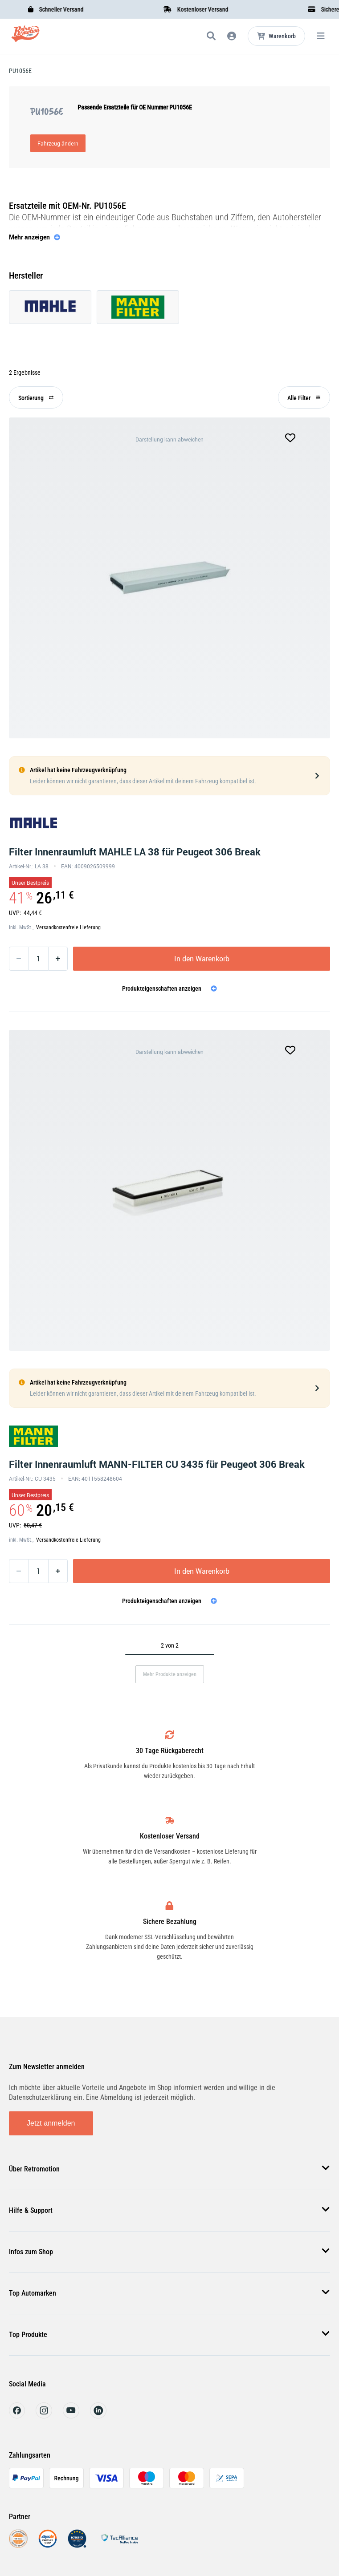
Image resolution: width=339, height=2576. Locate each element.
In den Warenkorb (201, 959)
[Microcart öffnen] (276, 36)
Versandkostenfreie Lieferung (68, 927)
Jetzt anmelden (51, 2123)
